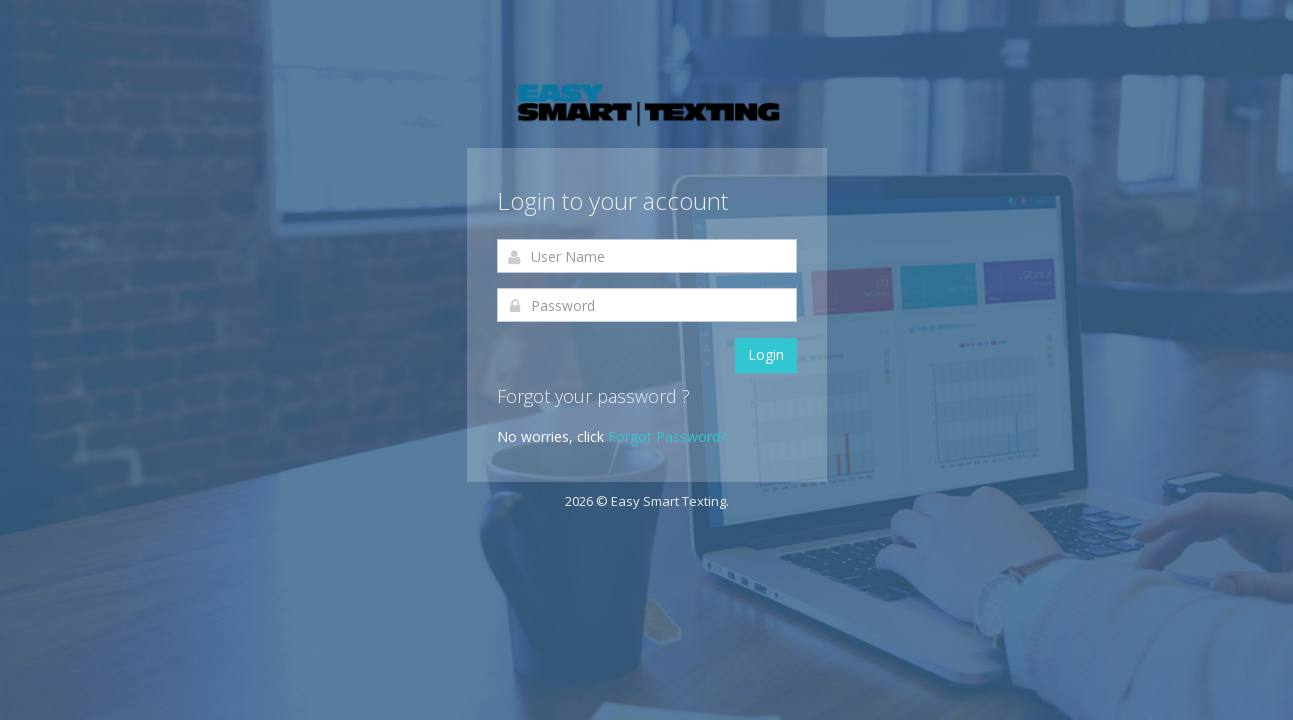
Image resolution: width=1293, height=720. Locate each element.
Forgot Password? (667, 436)
